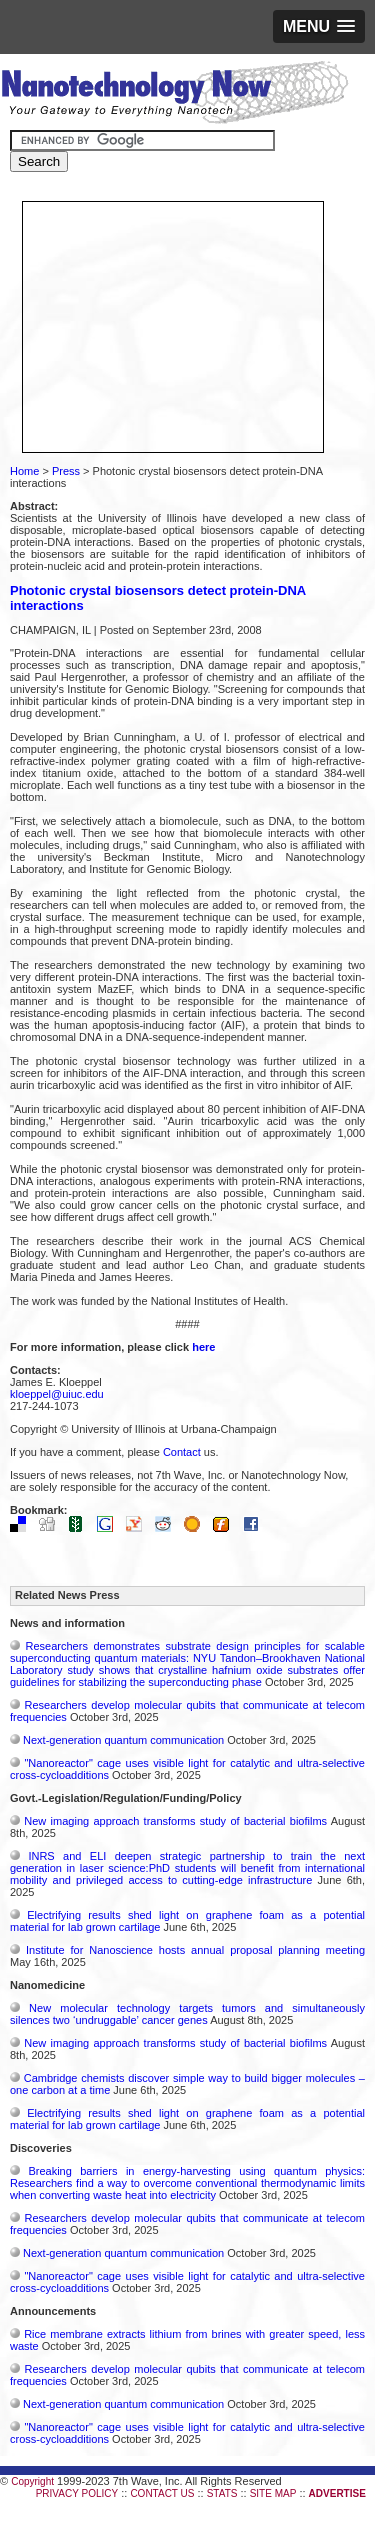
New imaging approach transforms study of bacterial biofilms (175, 1821)
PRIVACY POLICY (77, 2493)
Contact (182, 1452)
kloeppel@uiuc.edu (57, 1394)
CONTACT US (162, 2493)
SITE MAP (273, 2493)
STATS (222, 2493)
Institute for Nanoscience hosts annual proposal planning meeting (195, 1950)
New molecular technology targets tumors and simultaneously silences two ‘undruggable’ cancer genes (187, 2014)
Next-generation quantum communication (123, 1740)
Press (66, 471)
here (203, 1347)
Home (24, 471)
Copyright (32, 2481)
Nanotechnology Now (174, 95)
